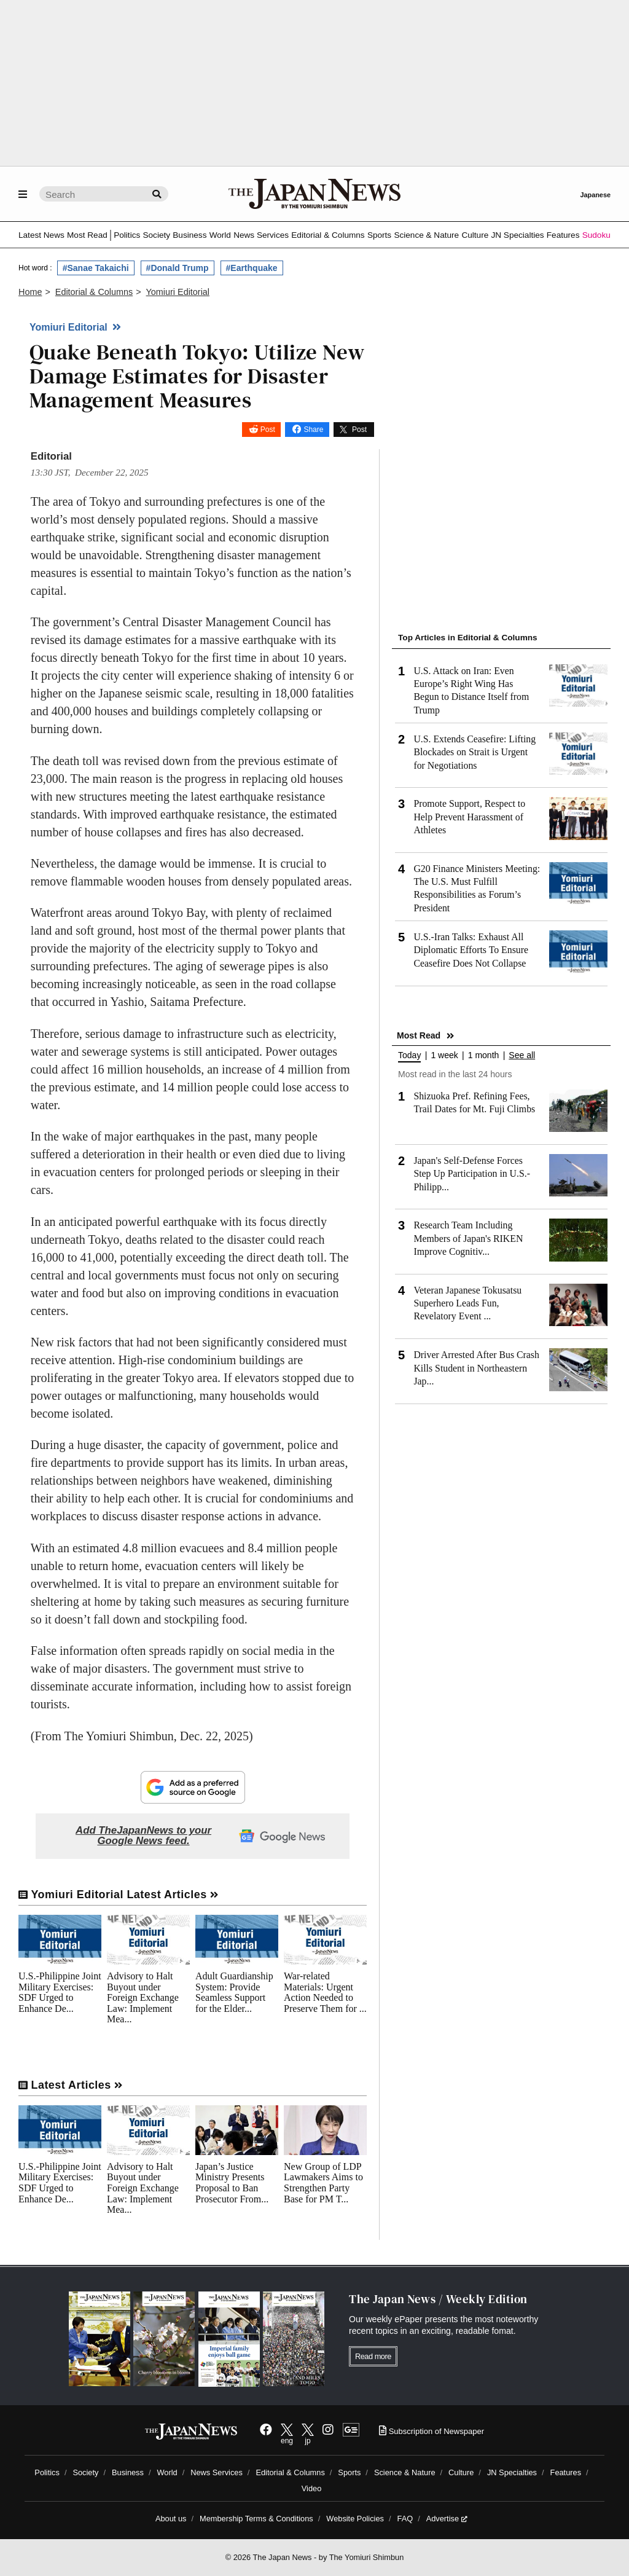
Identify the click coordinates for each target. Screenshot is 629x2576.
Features (563, 235)
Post (267, 429)
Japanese (595, 194)
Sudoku (596, 235)
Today (409, 1055)
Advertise (446, 2518)
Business (189, 235)
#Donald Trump (177, 268)
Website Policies (355, 2518)
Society (156, 235)
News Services (261, 235)
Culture (474, 235)
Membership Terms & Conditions (256, 2518)
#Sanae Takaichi (96, 268)
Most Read (87, 235)
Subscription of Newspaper (431, 2431)
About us (171, 2518)
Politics (127, 235)
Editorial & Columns (327, 235)
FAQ (405, 2518)
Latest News (41, 235)
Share (313, 429)
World (220, 235)
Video (312, 2488)
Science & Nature (426, 235)
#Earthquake (252, 268)
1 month (483, 1055)
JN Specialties (517, 235)
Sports (379, 235)
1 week (444, 1055)
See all (522, 1055)
